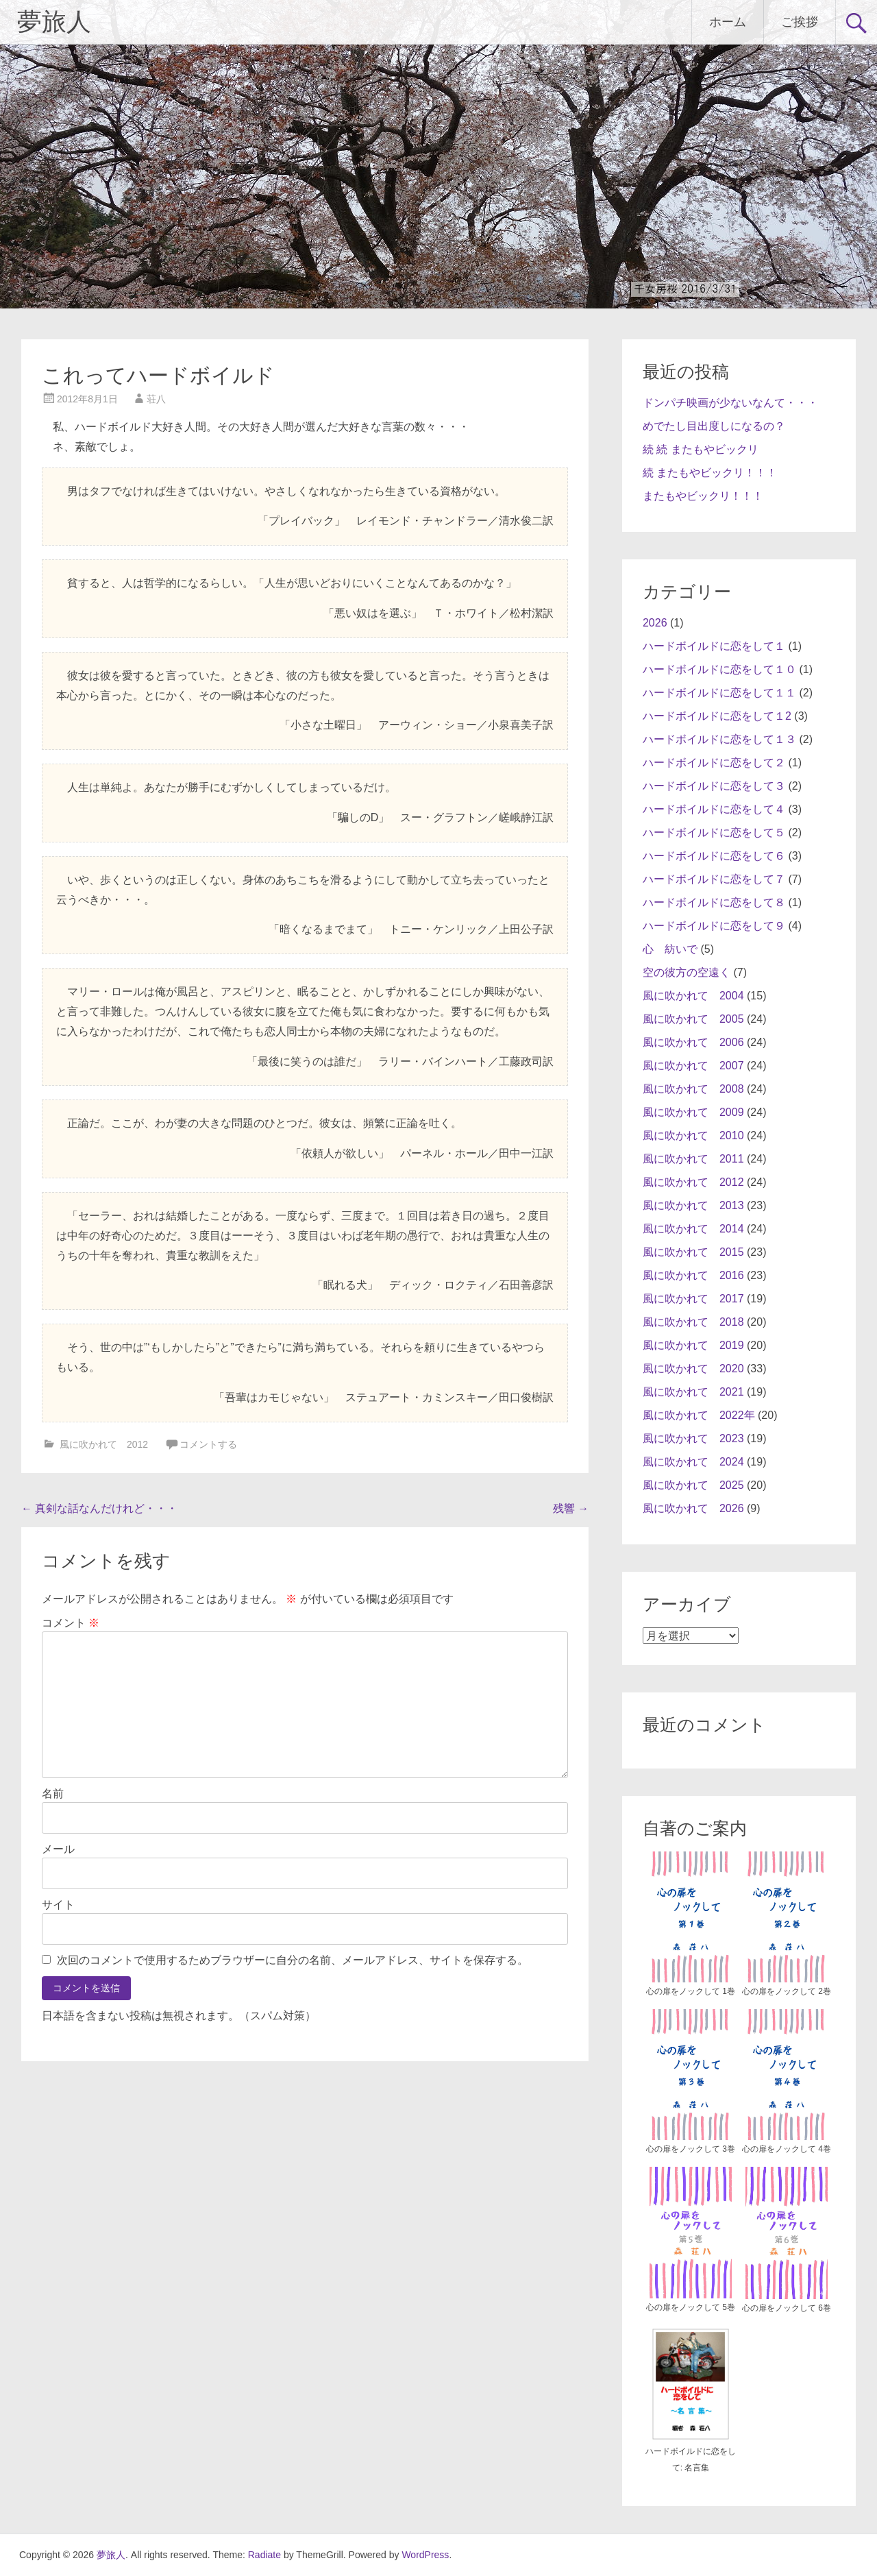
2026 (655, 623)
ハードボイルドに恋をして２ (714, 762)
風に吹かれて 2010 (693, 1135)
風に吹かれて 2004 (693, 995)
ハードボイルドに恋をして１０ (719, 669)
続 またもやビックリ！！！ (710, 472)
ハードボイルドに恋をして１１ (719, 692)
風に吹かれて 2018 (693, 1322)
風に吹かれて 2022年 (699, 1415)
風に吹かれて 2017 (693, 1298)
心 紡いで (670, 949)
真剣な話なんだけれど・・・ (99, 1508)
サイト (58, 1904)
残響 (571, 1508)
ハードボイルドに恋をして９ (714, 926)
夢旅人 (54, 22)
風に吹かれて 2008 (693, 1089)
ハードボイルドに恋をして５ (714, 832)
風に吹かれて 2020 (693, 1368)
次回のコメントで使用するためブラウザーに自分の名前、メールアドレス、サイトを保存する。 (292, 1960)
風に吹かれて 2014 (693, 1229)
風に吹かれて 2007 (693, 1065)
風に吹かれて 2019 (693, 1345)
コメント (70, 1623)
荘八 (156, 398)
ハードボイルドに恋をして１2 (717, 716)
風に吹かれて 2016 (693, 1275)
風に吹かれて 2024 (693, 1462)
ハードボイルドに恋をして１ (714, 646)
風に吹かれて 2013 (693, 1205)
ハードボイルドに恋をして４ (714, 809)
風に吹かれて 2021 (693, 1392)
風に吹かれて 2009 (693, 1112)
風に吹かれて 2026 (693, 1508)
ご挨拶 (799, 21)
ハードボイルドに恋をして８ (714, 902)
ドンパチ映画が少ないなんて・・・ (730, 403)
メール (58, 1849)
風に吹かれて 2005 (693, 1019)
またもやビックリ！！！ (703, 496)
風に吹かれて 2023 (693, 1438)
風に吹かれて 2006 (693, 1042)
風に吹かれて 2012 (104, 1444)
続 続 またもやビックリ (700, 449)
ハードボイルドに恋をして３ (714, 786)
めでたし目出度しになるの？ (714, 426)
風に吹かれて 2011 (693, 1159)
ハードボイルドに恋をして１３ (719, 739)
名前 (53, 1793)
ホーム (727, 21)
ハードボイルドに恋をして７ (714, 879)
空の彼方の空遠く (686, 972)
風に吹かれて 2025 (693, 1485)
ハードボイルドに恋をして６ (714, 856)
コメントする (208, 1444)
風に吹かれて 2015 (693, 1252)
